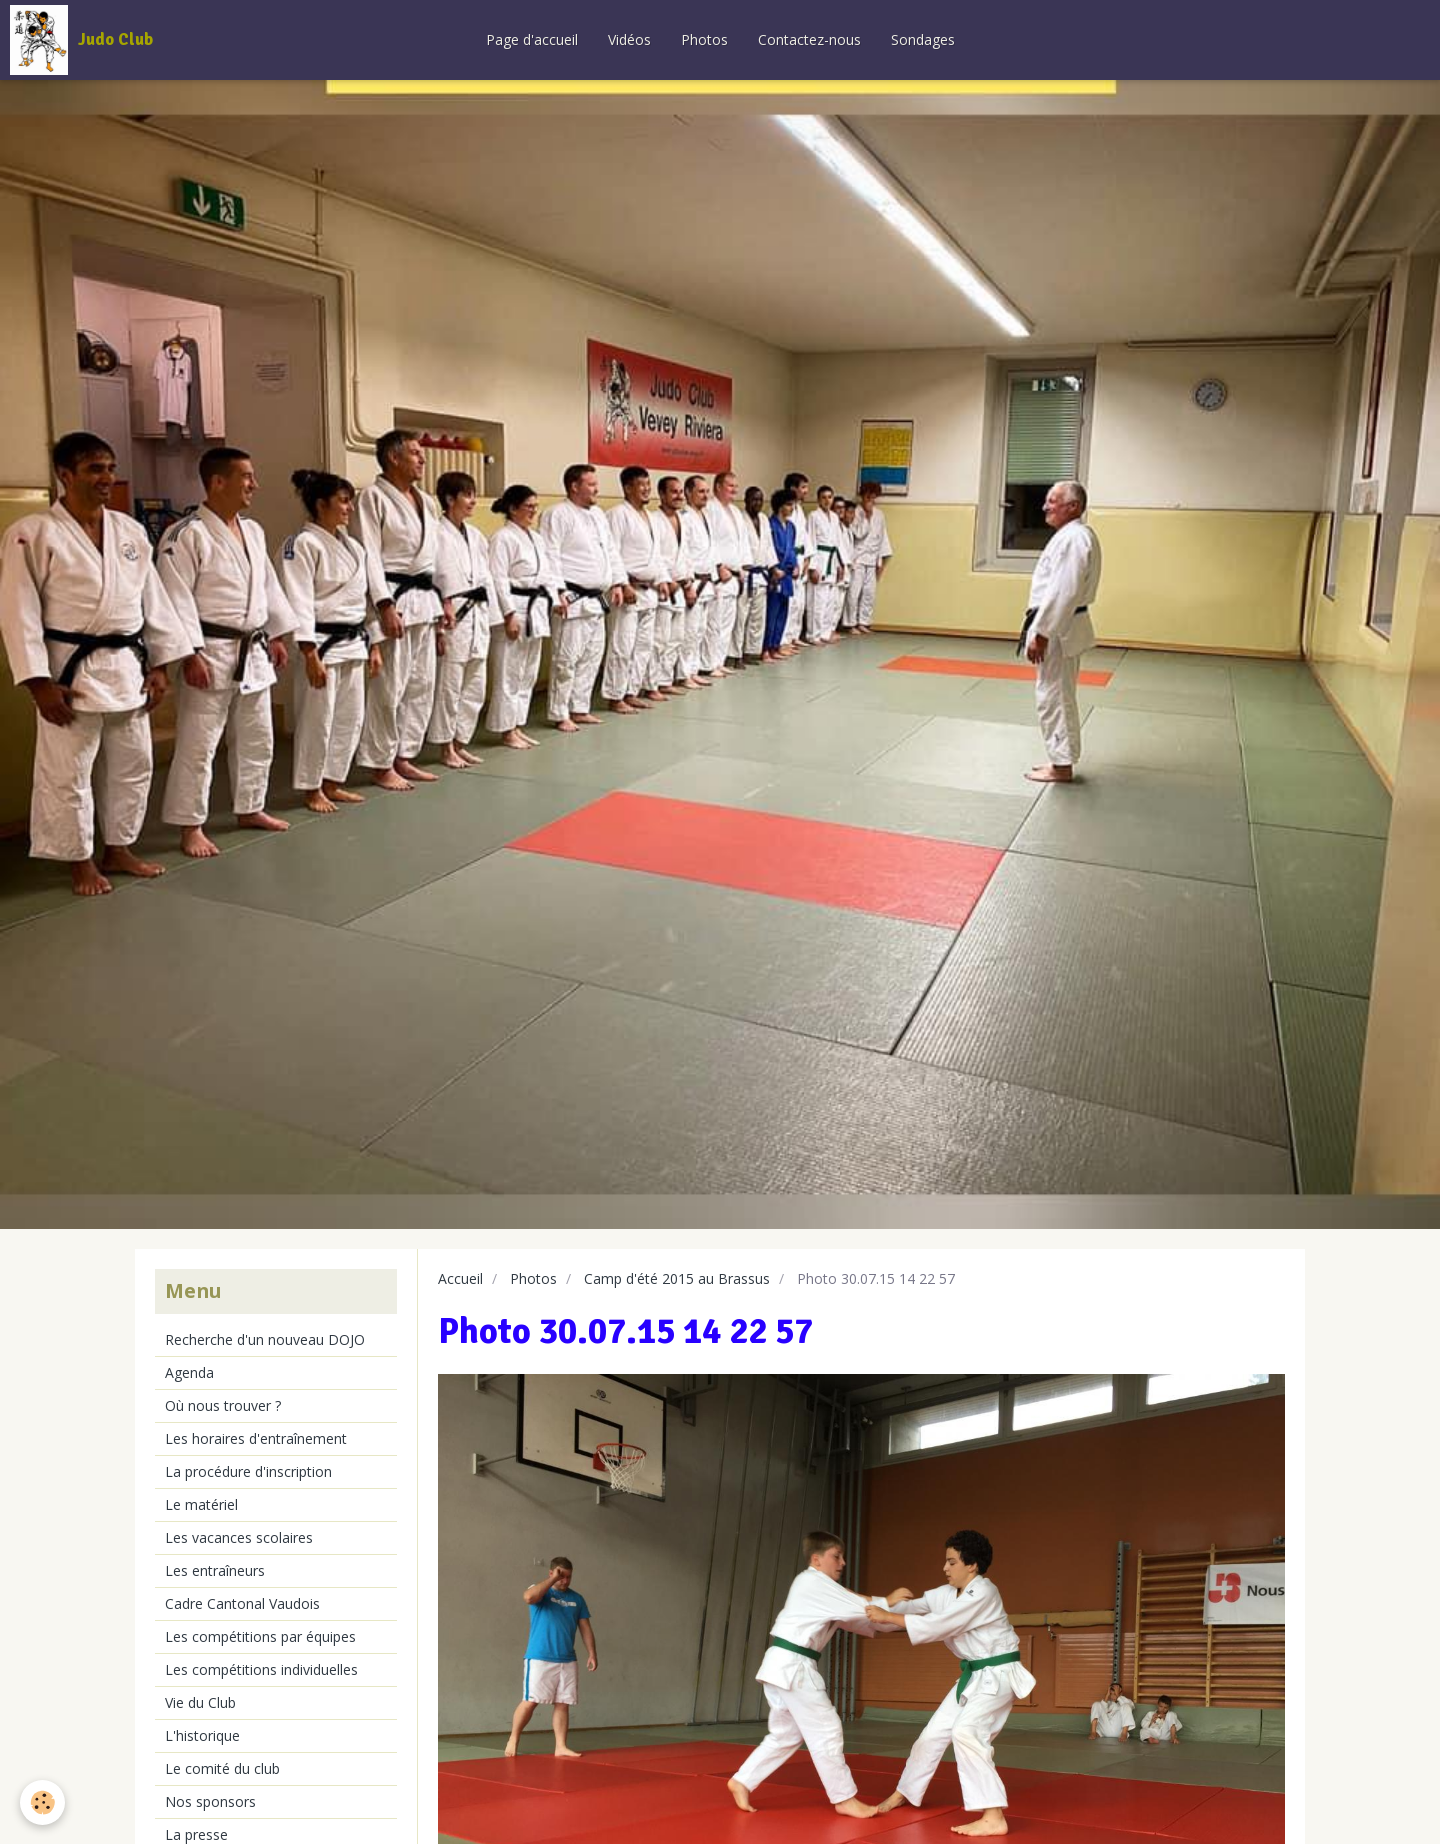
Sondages (923, 39)
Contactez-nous (809, 39)
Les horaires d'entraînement (256, 1438)
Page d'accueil (532, 39)
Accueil (460, 1278)
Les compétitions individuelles (261, 1669)
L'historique (202, 1735)
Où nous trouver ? (223, 1405)
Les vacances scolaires (239, 1537)
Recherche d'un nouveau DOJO (265, 1339)
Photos (704, 39)
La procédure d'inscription (248, 1471)
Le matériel (201, 1504)
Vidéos (629, 39)
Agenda (189, 1372)
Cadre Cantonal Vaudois (242, 1603)
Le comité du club (222, 1768)
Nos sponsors (210, 1801)
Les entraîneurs (215, 1570)
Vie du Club (200, 1702)
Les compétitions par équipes (260, 1636)
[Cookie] (42, 1802)
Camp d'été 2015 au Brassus (677, 1278)
